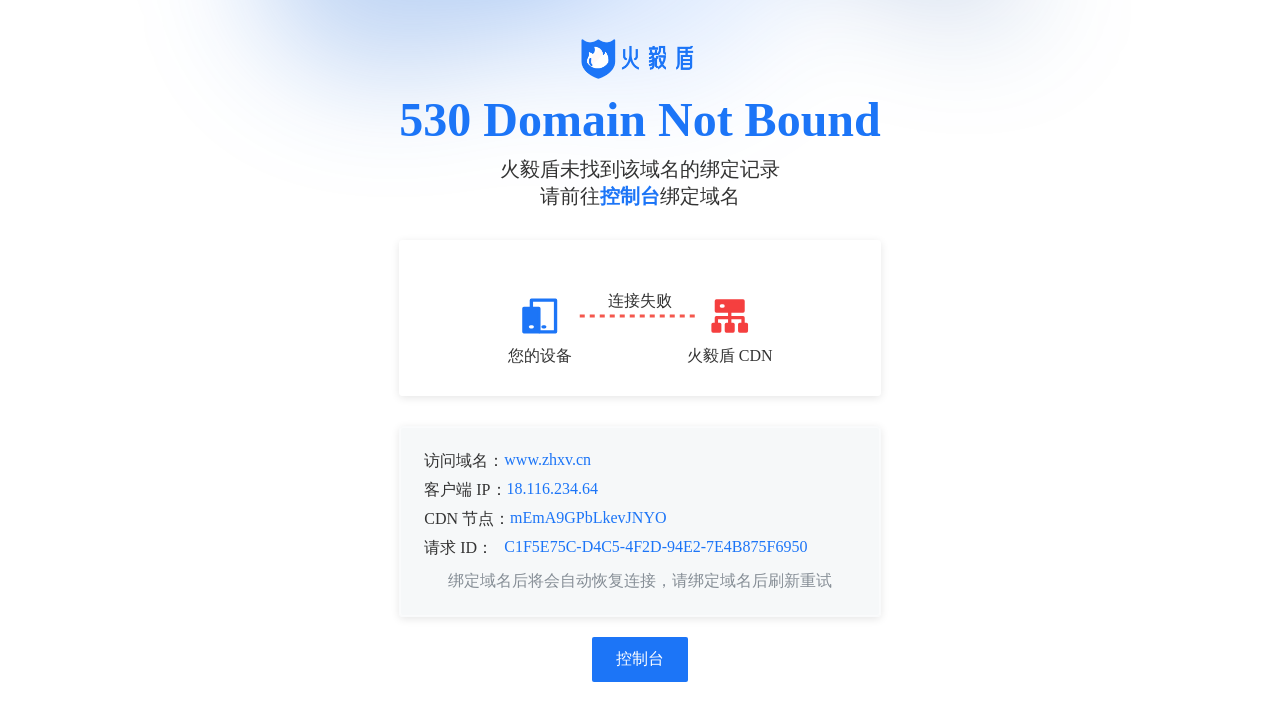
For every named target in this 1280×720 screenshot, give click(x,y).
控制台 (630, 196)
